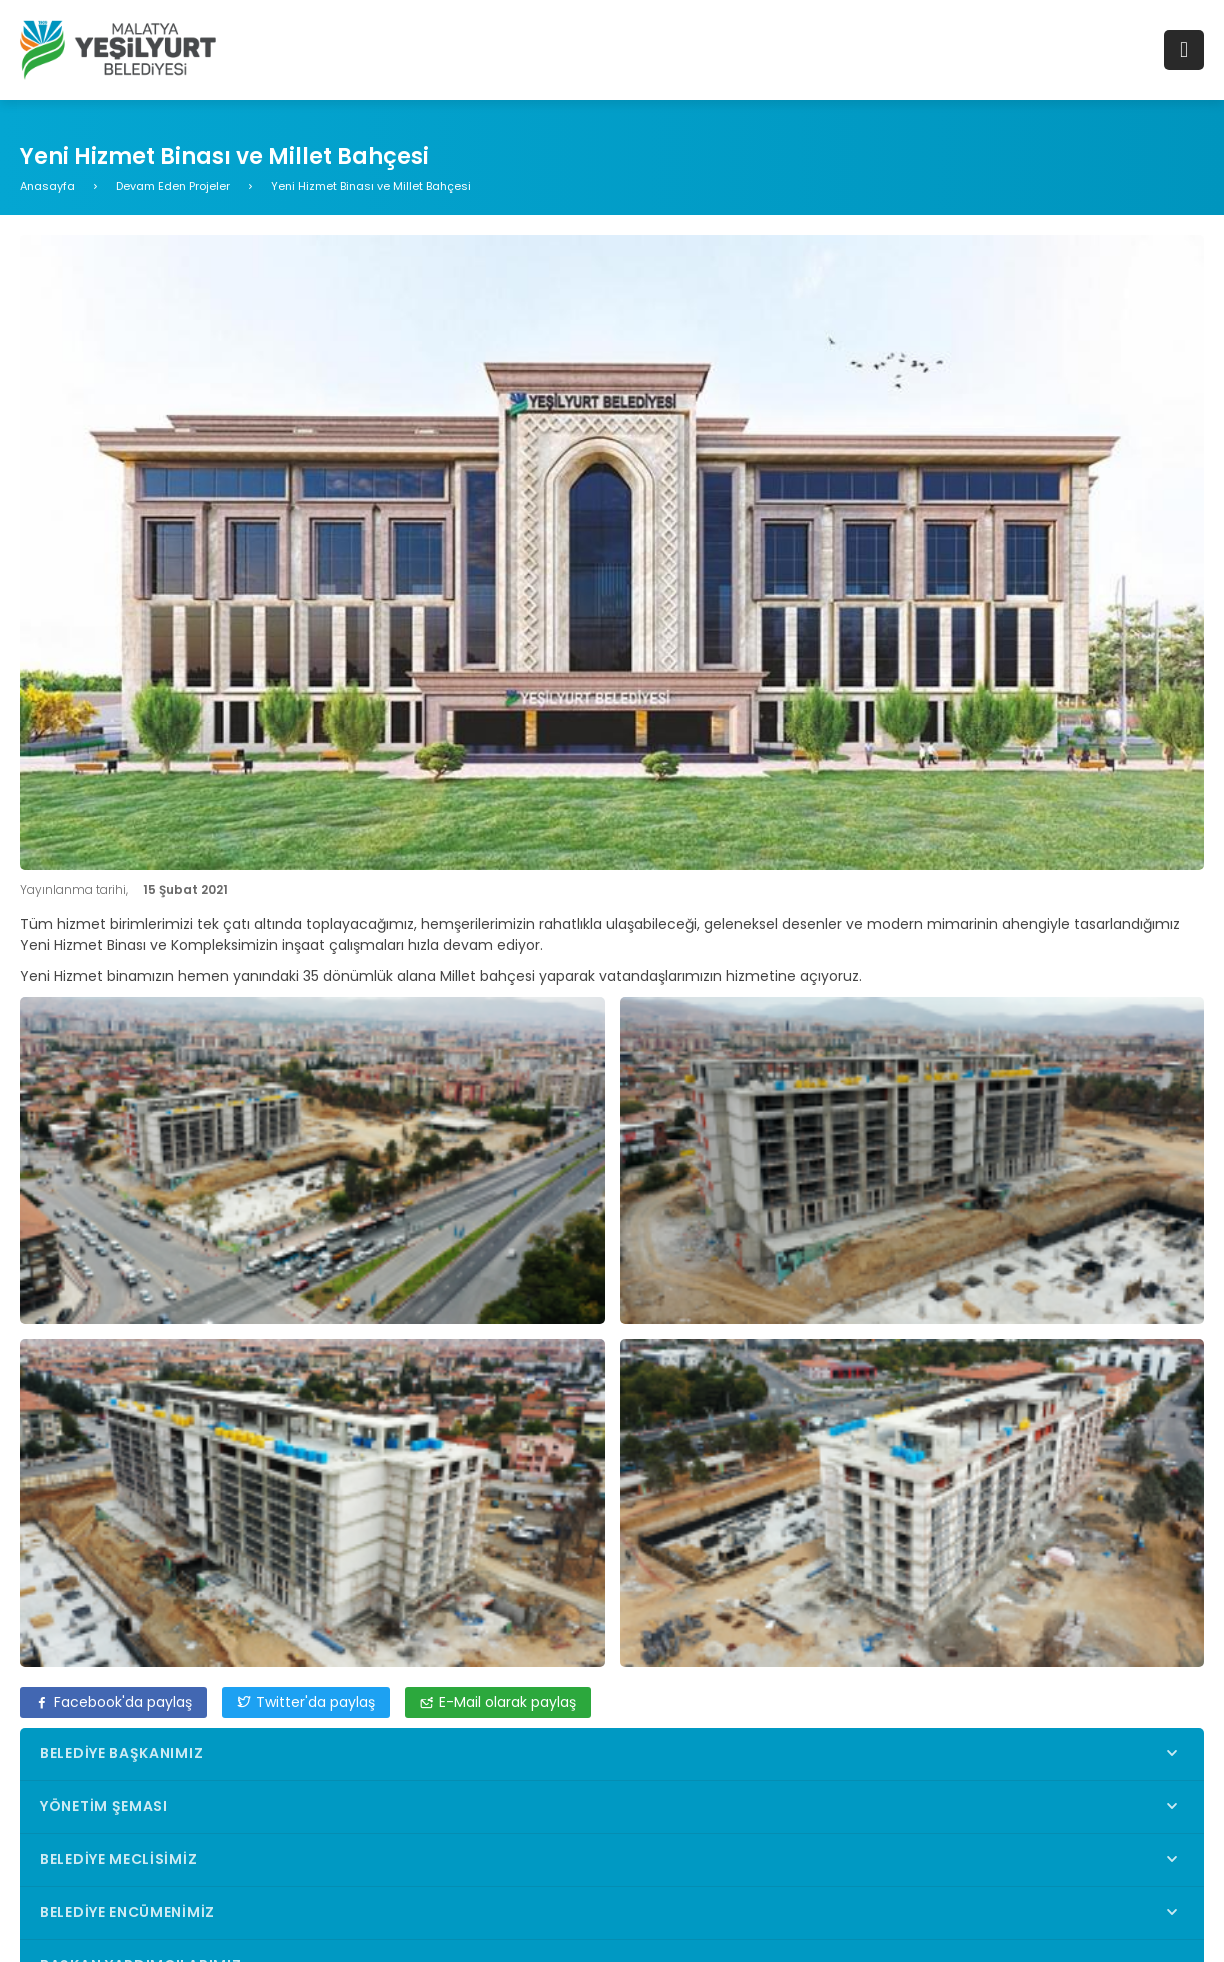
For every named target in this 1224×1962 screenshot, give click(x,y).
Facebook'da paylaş (113, 1702)
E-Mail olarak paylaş (498, 1702)
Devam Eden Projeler (173, 186)
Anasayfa (47, 186)
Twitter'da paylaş (306, 1702)
